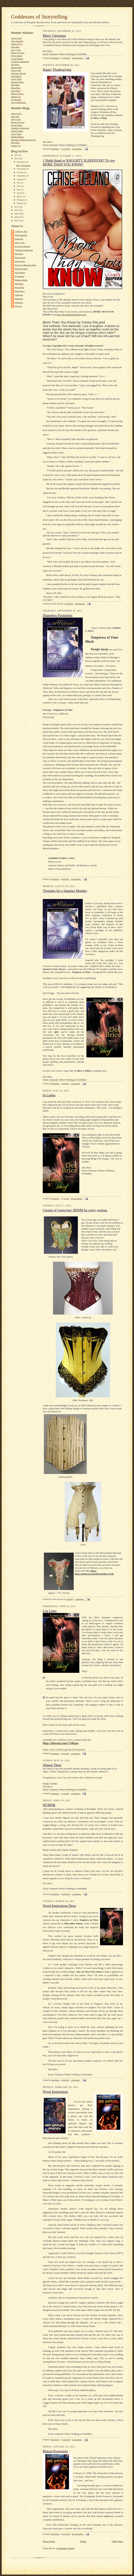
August (20, 179)
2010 (16, 210)
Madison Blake (17, 82)
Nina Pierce (16, 91)
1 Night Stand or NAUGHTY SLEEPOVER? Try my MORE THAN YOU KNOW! (79, 162)
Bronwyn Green (17, 53)
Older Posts (117, 2541)
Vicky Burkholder (18, 102)
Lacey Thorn (16, 79)
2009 (16, 213)
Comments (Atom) (65, 2548)
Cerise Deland (17, 59)
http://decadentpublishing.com (71, 314)
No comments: (78, 58)
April (19, 193)
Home (83, 2541)
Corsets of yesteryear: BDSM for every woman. (75, 1210)
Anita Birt (15, 47)
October (20, 172)
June (19, 186)
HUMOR (49, 1805)
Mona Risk (15, 88)
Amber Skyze (16, 44)
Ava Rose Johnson (22, 246)
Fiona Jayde (16, 70)
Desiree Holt (16, 67)
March (20, 196)
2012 (16, 158)
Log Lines (50, 1611)
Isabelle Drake (17, 131)
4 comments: (77, 149)
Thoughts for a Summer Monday (65, 891)
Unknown (19, 295)
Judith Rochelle (21, 269)
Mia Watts (15, 85)
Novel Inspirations (55, 2092)
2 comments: (76, 879)
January (20, 203)
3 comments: (80, 604)
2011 (16, 207)
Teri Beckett (16, 99)
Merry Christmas (23, 165)
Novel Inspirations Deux (59, 1906)
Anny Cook (16, 50)
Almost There (52, 1765)
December (21, 162)
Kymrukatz (19, 276)
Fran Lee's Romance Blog (25, 265)
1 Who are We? (21, 231)
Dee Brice (15, 64)
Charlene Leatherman (20, 61)
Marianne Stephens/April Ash (23, 140)
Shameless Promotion (57, 615)
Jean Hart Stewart (18, 73)
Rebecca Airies (17, 94)
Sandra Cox (16, 96)
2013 (16, 155)
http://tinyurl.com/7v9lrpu (60, 1743)
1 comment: (76, 1084)
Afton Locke (16, 38)
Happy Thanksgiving (57, 70)
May (19, 189)
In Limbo (49, 1095)
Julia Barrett (16, 76)
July (19, 182)
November (21, 169)
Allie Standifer (17, 41)
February (21, 200)
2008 (16, 217)
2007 (16, 220)
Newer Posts (49, 2541)
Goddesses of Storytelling (39, 17)
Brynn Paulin (16, 56)
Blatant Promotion (55, 2451)
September (21, 176)
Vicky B (18, 306)
